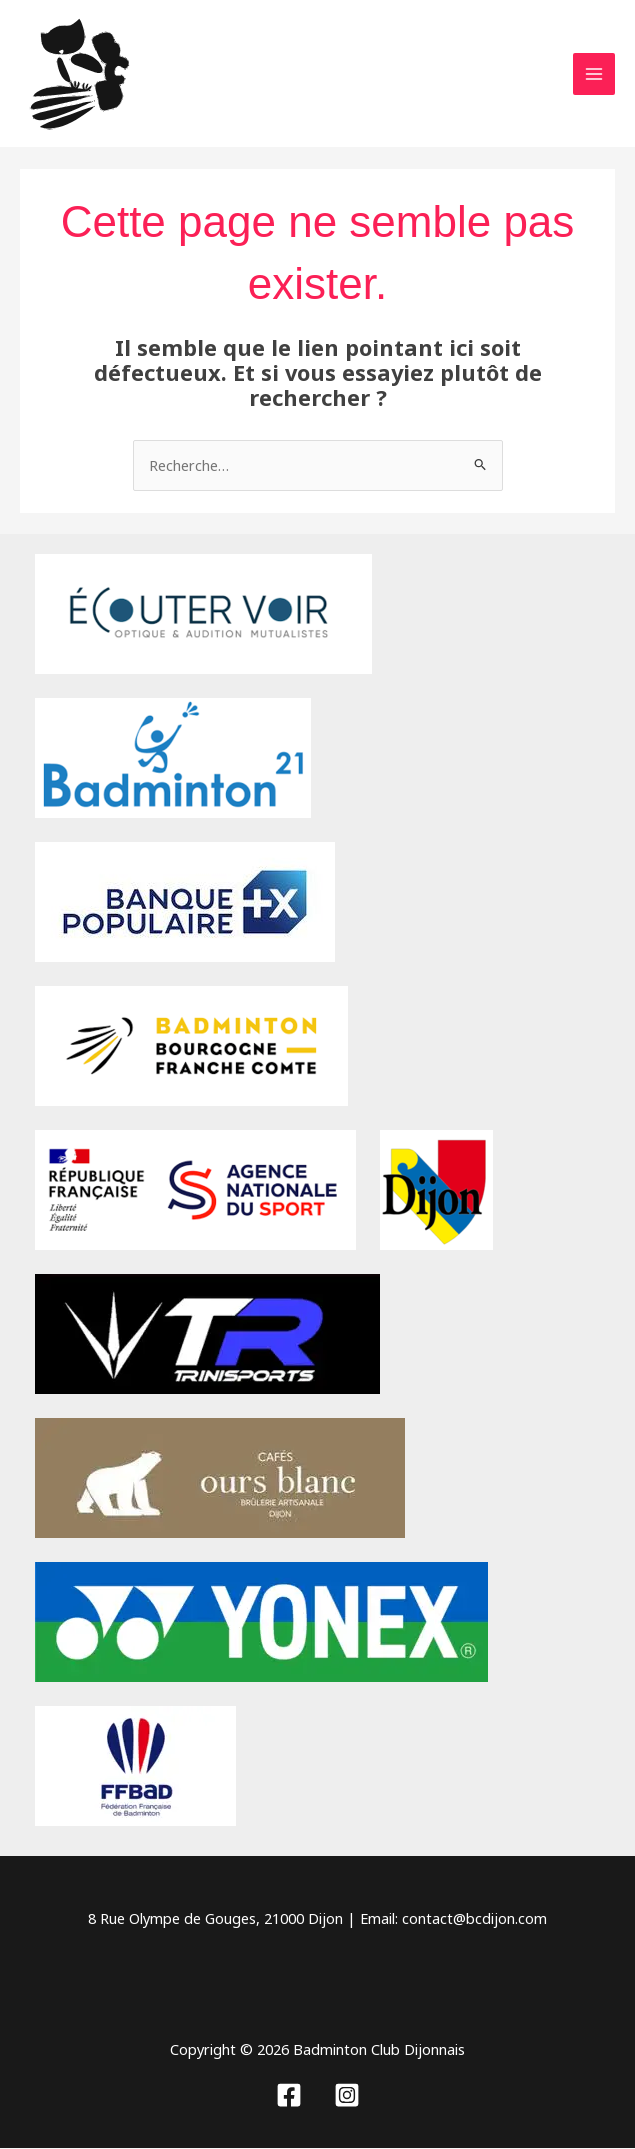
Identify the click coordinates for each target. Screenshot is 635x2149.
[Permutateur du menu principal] (594, 75)
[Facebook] (289, 2096)
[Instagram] (347, 2096)
